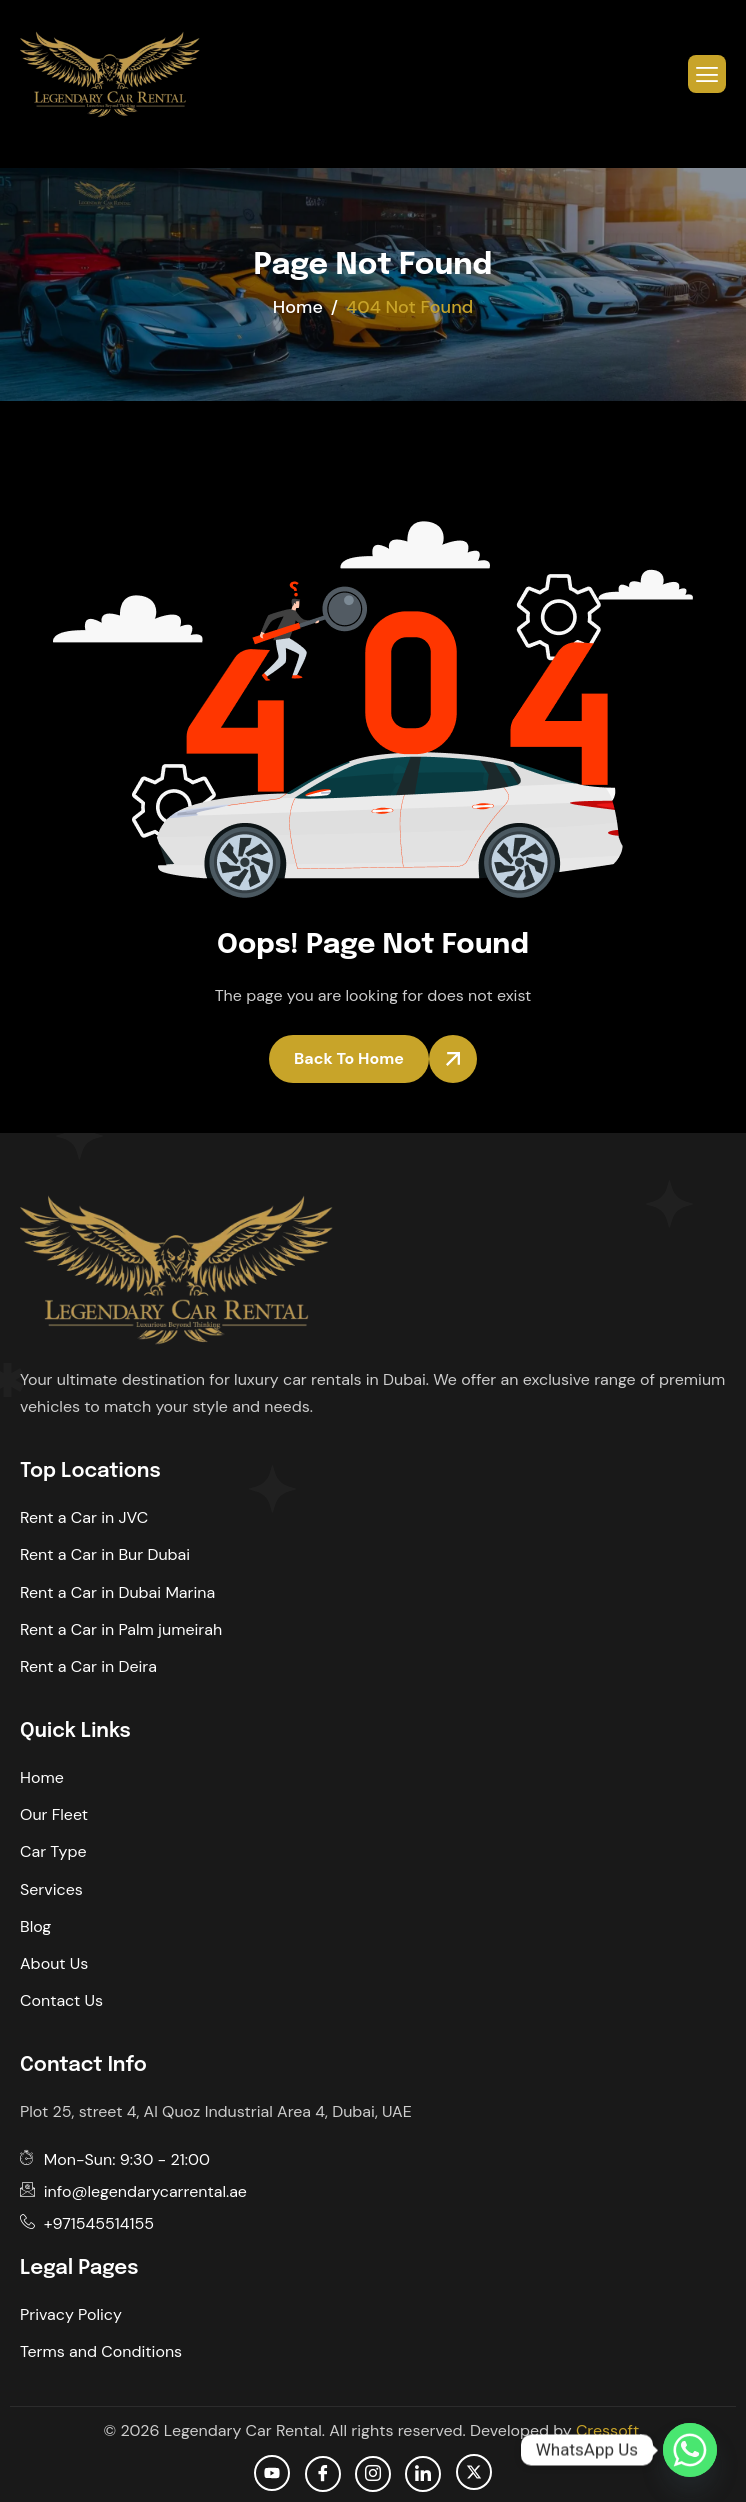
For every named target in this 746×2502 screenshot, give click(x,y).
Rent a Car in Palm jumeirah (121, 1629)
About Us (54, 1963)
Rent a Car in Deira (88, 1666)
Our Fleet (54, 1814)
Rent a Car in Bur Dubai (105, 1554)
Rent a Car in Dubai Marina (117, 1592)
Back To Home (349, 1058)
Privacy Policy (71, 2314)
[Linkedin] (423, 2474)
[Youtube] (272, 2473)
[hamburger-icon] (707, 74)
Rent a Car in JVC (84, 1517)
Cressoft (607, 2430)
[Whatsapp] (690, 2450)
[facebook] (323, 2474)
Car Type (53, 1851)
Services (51, 1889)
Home (42, 1777)
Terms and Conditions (101, 2351)
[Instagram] (373, 2474)
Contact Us (61, 2000)
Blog (35, 1926)
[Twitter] (474, 2472)
